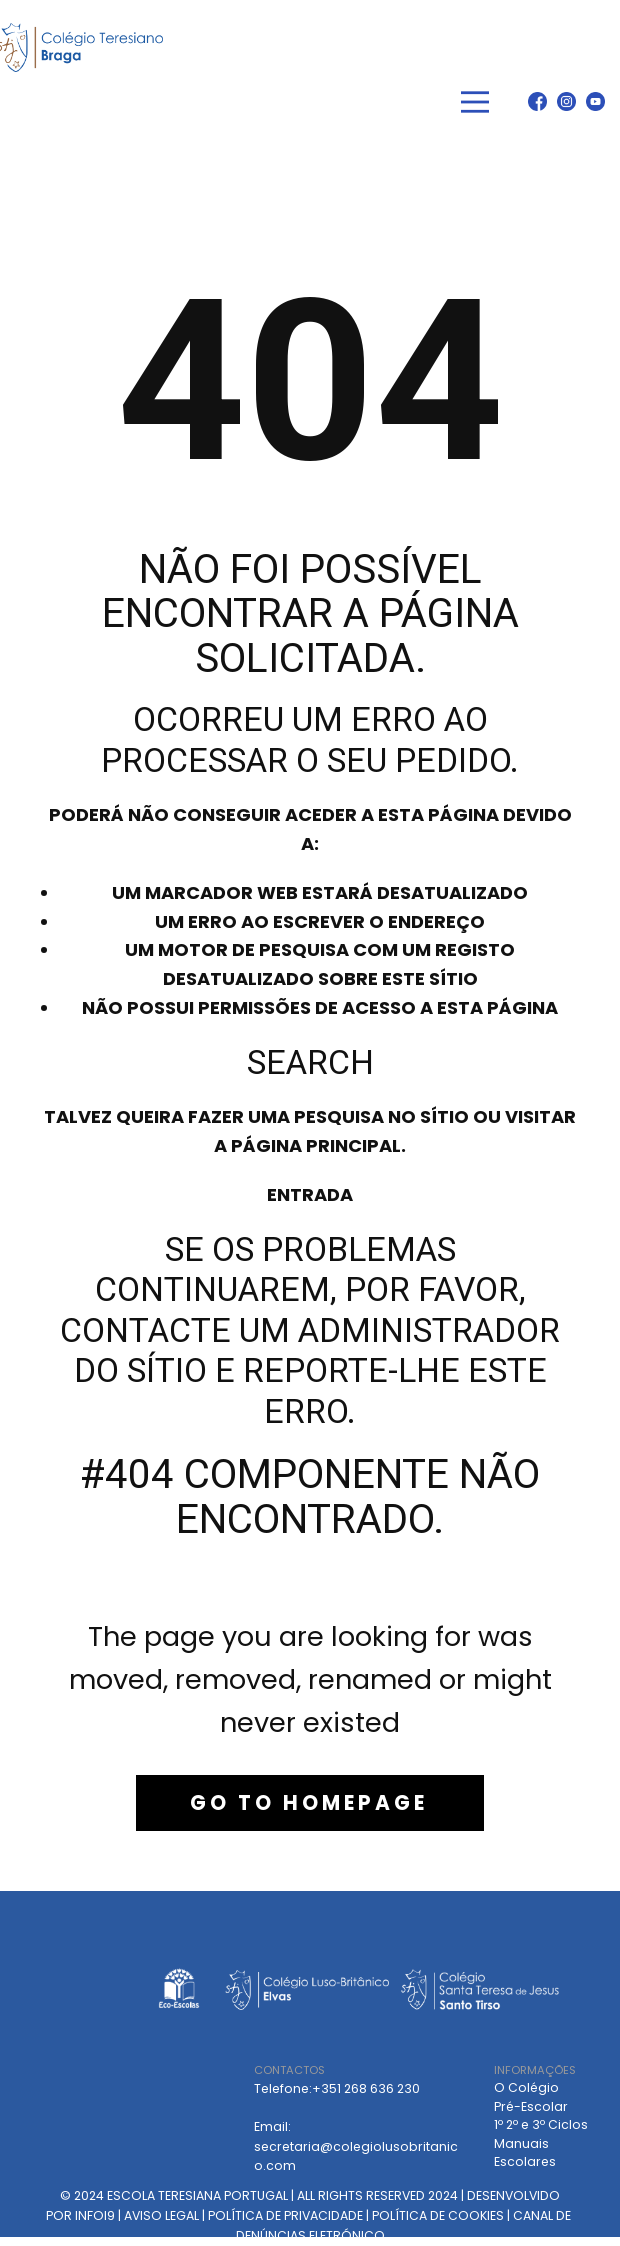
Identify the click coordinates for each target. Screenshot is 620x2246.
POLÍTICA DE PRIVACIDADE (285, 2215)
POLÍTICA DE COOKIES (438, 2215)
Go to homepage (309, 1803)
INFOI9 (95, 2215)
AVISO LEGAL (161, 2215)
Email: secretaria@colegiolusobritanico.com (356, 2146)
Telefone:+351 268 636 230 (337, 2088)
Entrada (310, 1194)
